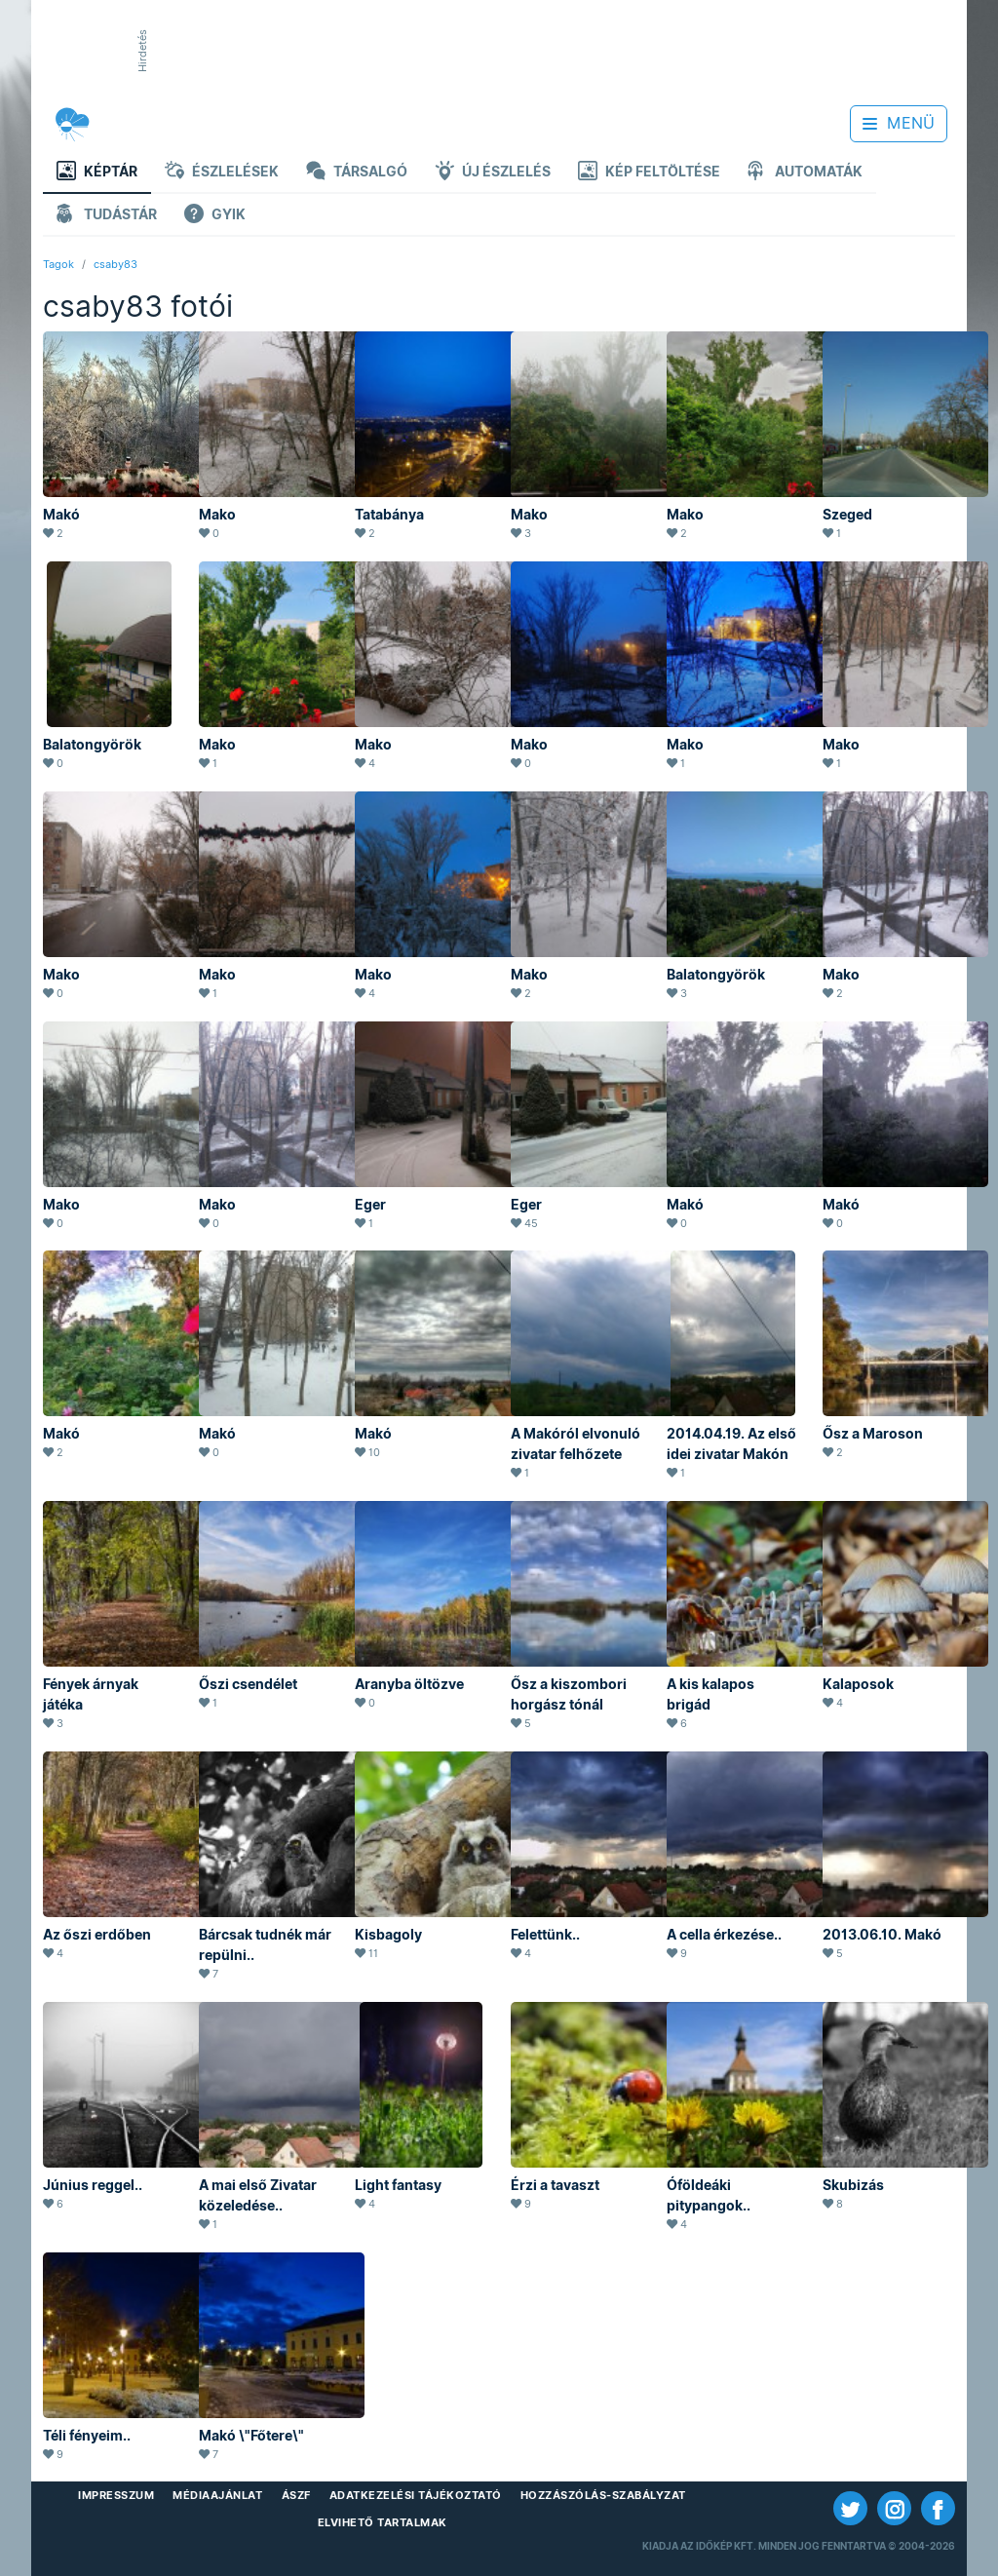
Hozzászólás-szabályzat (603, 2495)
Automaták (805, 173)
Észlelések (222, 173)
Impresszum (116, 2495)
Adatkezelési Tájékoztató (415, 2495)
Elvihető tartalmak (382, 2522)
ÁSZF (296, 2495)
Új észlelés (493, 173)
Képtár (97, 173)
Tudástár (107, 216)
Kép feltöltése (649, 173)
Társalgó (356, 173)
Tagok (58, 264)
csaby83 (115, 264)
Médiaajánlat (217, 2495)
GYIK (215, 216)
